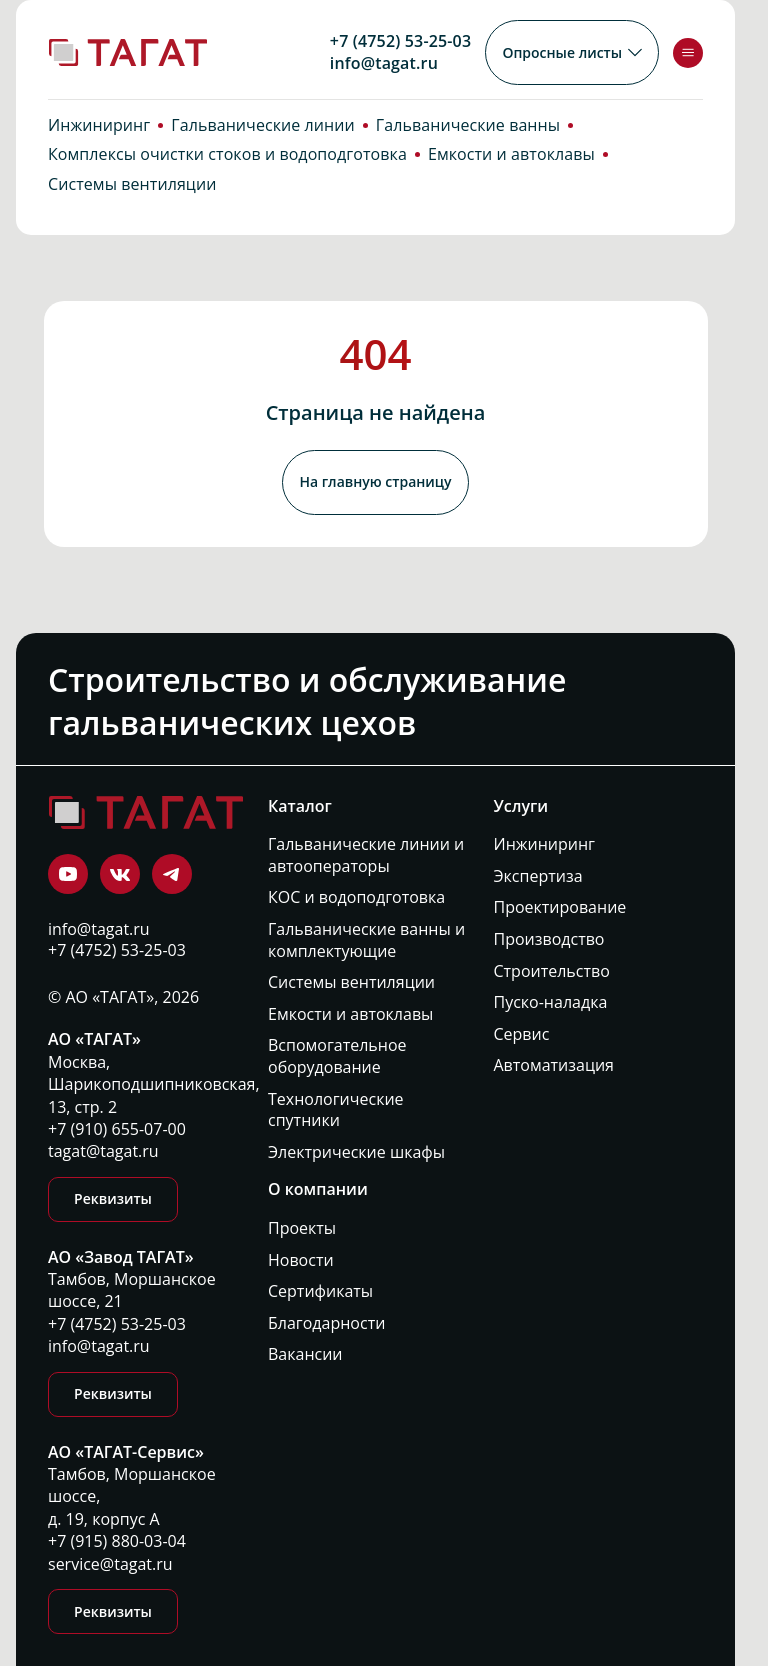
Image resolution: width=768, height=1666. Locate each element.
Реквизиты (113, 1199)
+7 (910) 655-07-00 (117, 1129)
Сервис (522, 1033)
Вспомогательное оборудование (337, 1056)
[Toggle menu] (688, 53)
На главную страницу (375, 487)
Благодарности (326, 1322)
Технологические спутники (336, 1109)
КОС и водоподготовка (356, 897)
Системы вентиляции (132, 195)
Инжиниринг (99, 136)
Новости (301, 1259)
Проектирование (560, 907)
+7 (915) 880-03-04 (117, 1542)
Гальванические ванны (468, 136)
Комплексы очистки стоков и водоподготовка (227, 166)
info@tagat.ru (382, 63)
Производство (549, 939)
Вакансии (305, 1354)
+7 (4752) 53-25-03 (398, 41)
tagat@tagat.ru (103, 1152)
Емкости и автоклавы (511, 166)
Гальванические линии (263, 136)
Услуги (521, 805)
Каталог (300, 805)
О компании (318, 1189)
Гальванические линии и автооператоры (366, 855)
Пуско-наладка (551, 1002)
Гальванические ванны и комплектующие (366, 940)
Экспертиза (538, 875)
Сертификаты (320, 1291)
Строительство (552, 970)
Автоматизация (554, 1065)
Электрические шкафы (356, 1151)
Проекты (302, 1228)
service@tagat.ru (110, 1564)
